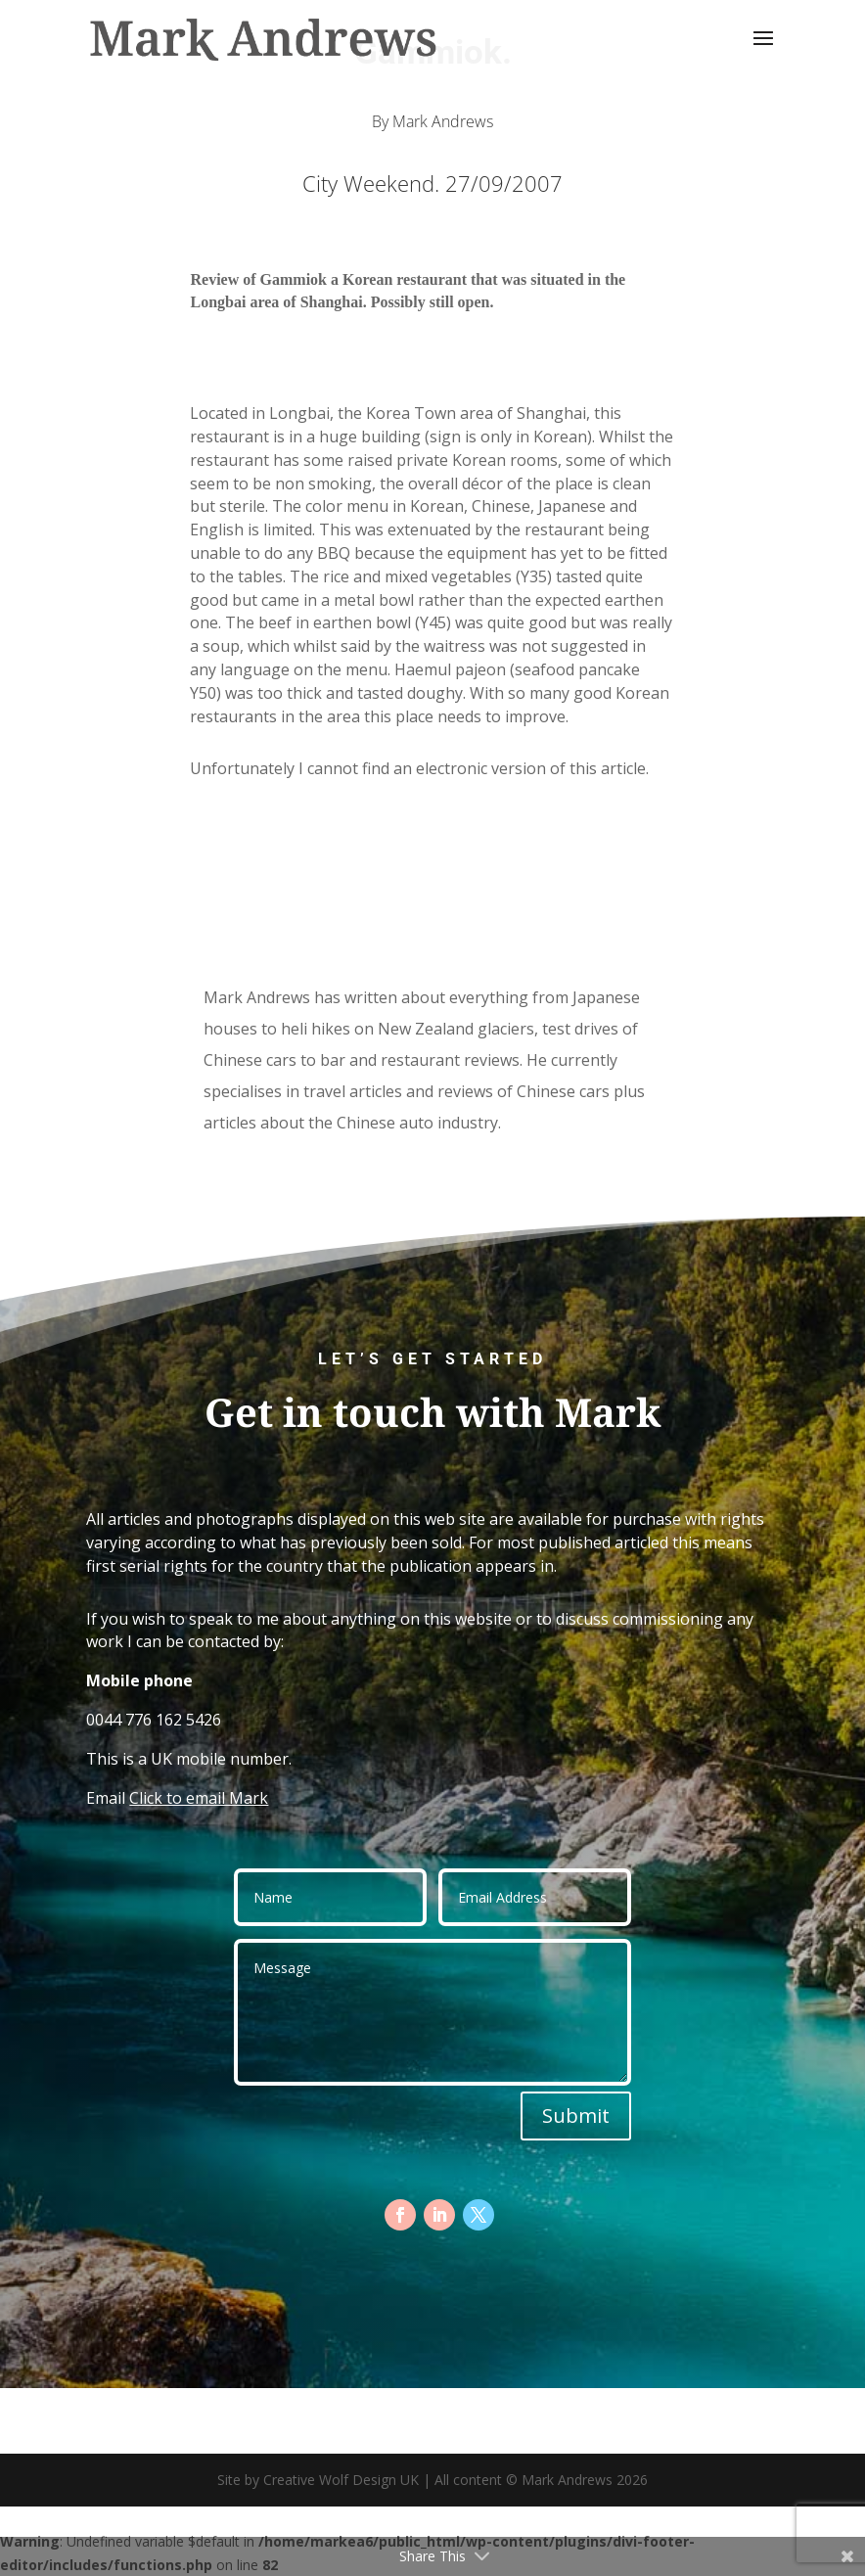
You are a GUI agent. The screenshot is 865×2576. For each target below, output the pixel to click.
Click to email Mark (198, 1798)
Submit (576, 2115)
